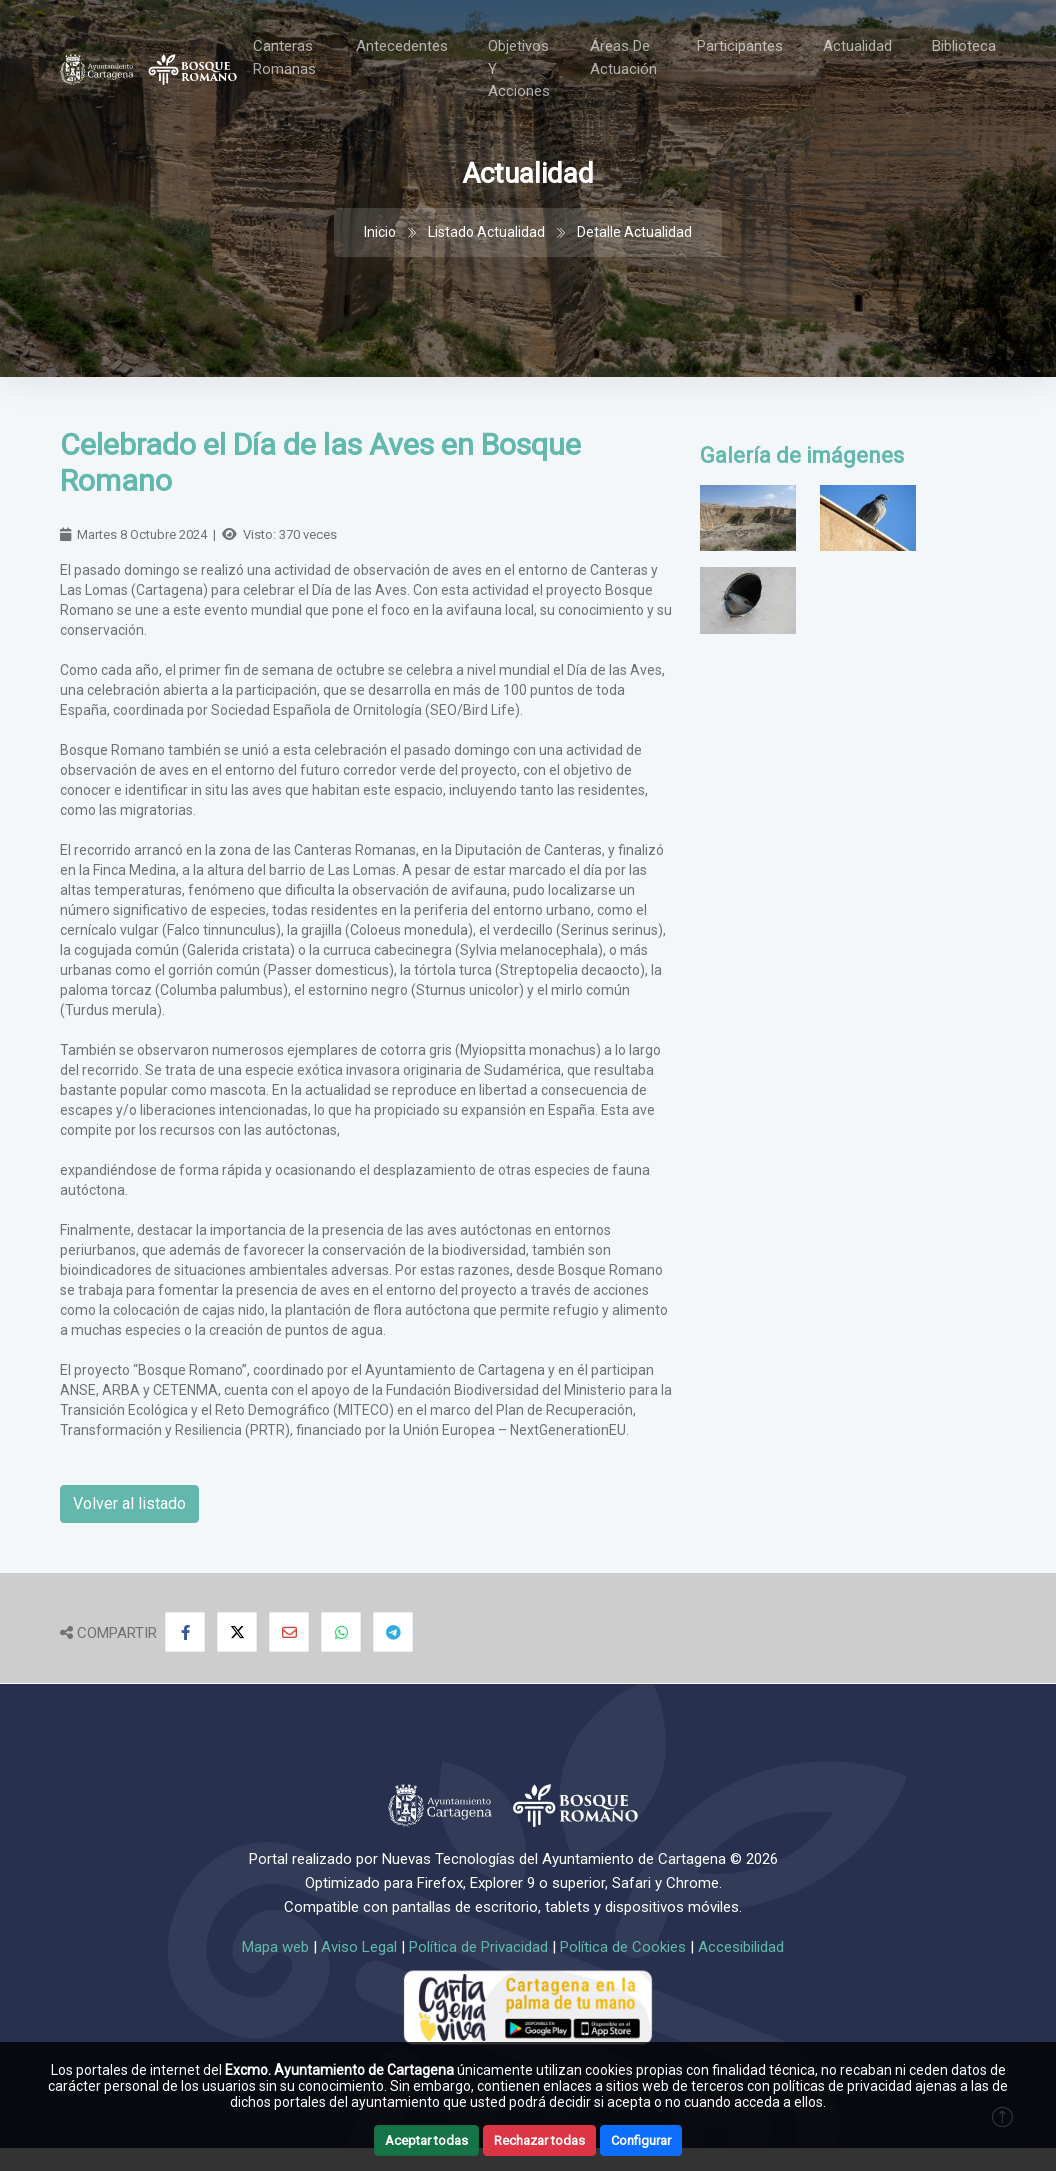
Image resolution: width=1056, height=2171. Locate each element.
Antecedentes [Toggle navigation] (402, 46)
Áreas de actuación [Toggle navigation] (623, 57)
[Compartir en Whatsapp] (341, 1632)
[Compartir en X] (237, 1632)
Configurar (641, 2140)
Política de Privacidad (478, 1947)
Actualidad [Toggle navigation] (857, 46)
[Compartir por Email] (289, 1632)
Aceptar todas (426, 2140)
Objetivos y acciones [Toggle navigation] (519, 68)
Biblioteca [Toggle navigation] (964, 46)
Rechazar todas (539, 2140)
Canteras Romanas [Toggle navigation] (284, 57)
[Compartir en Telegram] (393, 1632)
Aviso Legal (359, 1947)
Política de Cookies (623, 1947)
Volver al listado (129, 1503)
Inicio (380, 232)
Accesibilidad (741, 1947)
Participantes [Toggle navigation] (740, 46)
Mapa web (275, 1947)
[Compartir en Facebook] (185, 1632)
